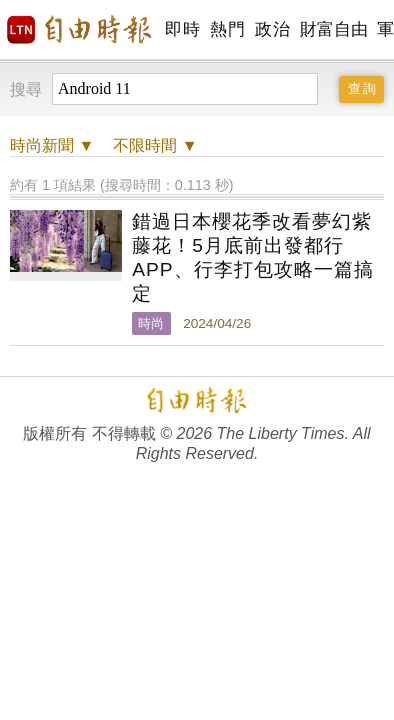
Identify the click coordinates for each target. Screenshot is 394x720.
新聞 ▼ (52, 145)
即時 (182, 29)
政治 (272, 29)
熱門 (227, 29)
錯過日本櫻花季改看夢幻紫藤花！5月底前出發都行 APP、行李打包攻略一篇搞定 (252, 257)
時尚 (151, 323)
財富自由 (333, 29)
